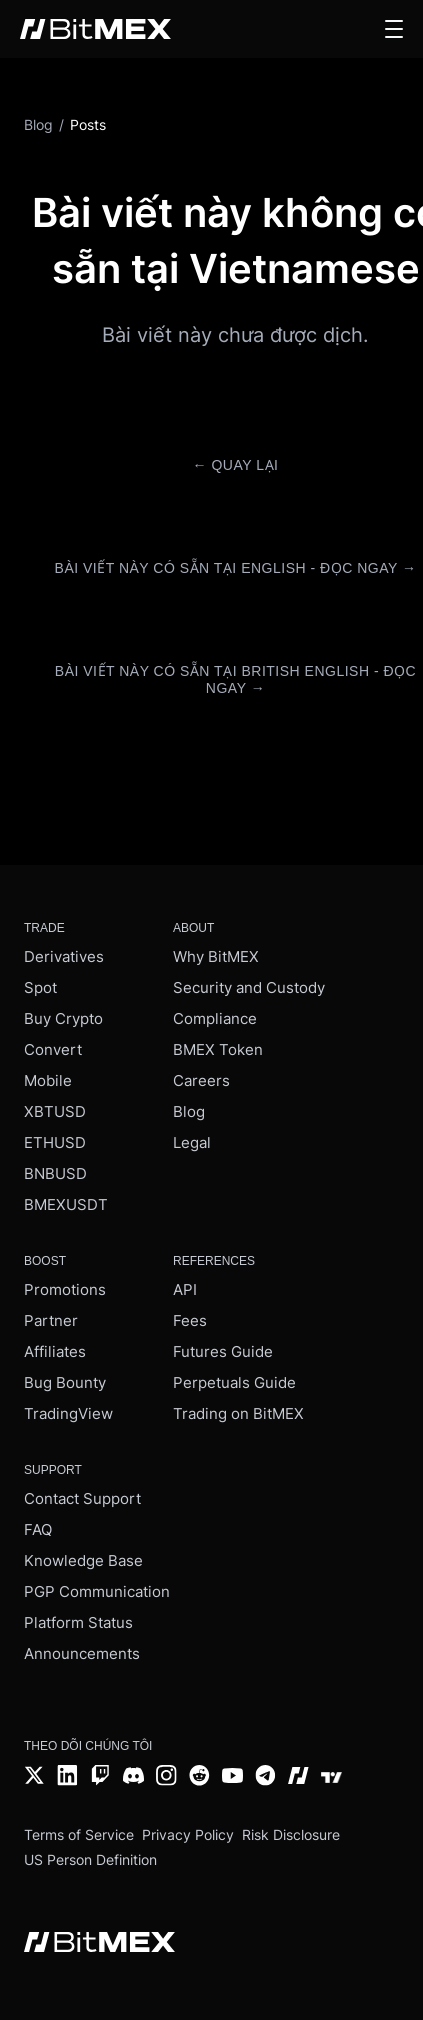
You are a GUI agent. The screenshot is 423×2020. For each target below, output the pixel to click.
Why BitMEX (216, 956)
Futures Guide (223, 1351)
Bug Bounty (65, 1382)
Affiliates (55, 1351)
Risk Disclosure (291, 1834)
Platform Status (78, 1622)
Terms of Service (79, 1834)
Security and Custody (249, 987)
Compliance (215, 1018)
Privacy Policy (188, 1834)
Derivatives (64, 956)
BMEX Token (218, 1049)
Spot (40, 987)
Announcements (82, 1653)
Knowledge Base (83, 1560)
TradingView (68, 1413)
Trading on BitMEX (238, 1413)
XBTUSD (55, 1111)
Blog (189, 1111)
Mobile (48, 1080)
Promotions (65, 1289)
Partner (51, 1320)
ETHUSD (55, 1142)
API (185, 1289)
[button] (394, 29)
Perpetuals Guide (234, 1382)
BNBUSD (55, 1173)
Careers (201, 1080)
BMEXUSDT (66, 1204)
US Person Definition (90, 1859)
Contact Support (82, 1498)
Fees (190, 1320)
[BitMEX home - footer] (99, 1944)
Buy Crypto (63, 1018)
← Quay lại (236, 465)
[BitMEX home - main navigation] (95, 29)
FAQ (38, 1529)
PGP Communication (97, 1591)
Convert (53, 1049)
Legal (192, 1142)
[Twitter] (34, 1777)
